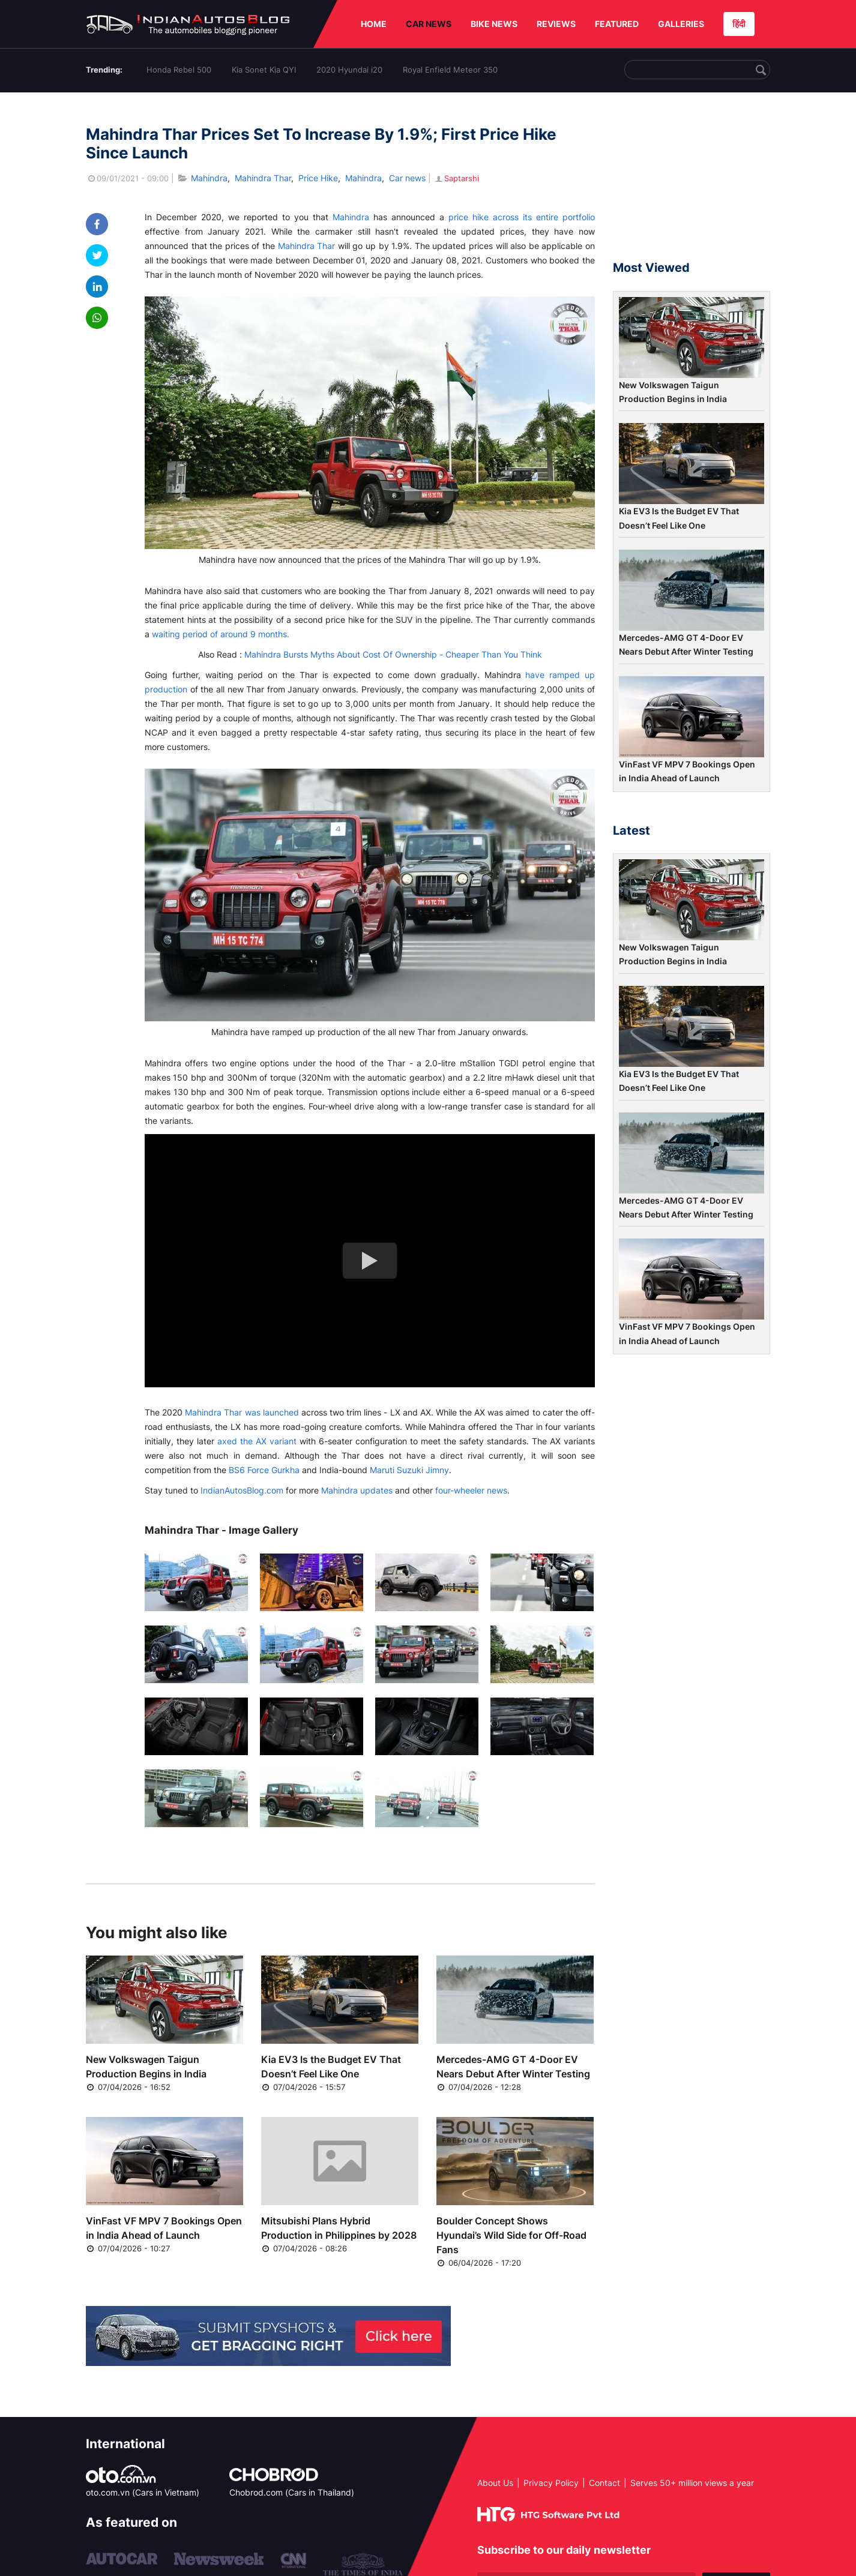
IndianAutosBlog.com (241, 1490)
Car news (407, 178)
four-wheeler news (471, 1490)
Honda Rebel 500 (178, 69)
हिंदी (739, 24)
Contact (604, 2483)
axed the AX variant (257, 1441)
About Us (495, 2483)
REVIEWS (556, 24)
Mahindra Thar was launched (241, 1412)
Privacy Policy (551, 2483)
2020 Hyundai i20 (349, 69)
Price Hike (318, 178)
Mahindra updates (357, 1490)
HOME (374, 24)
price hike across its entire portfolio (521, 217)
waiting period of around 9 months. (220, 634)
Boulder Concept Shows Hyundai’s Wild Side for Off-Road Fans (511, 2235)
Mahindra (209, 178)
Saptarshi (456, 178)
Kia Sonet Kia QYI (264, 69)
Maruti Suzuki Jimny (409, 1470)
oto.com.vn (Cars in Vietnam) (142, 2492)
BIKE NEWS (494, 24)
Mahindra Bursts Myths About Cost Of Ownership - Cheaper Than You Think (393, 654)
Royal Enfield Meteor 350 (450, 69)
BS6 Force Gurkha (264, 1470)
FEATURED (617, 24)
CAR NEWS (428, 24)
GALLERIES (681, 24)
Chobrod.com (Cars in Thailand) (291, 2492)
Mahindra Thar (263, 178)
